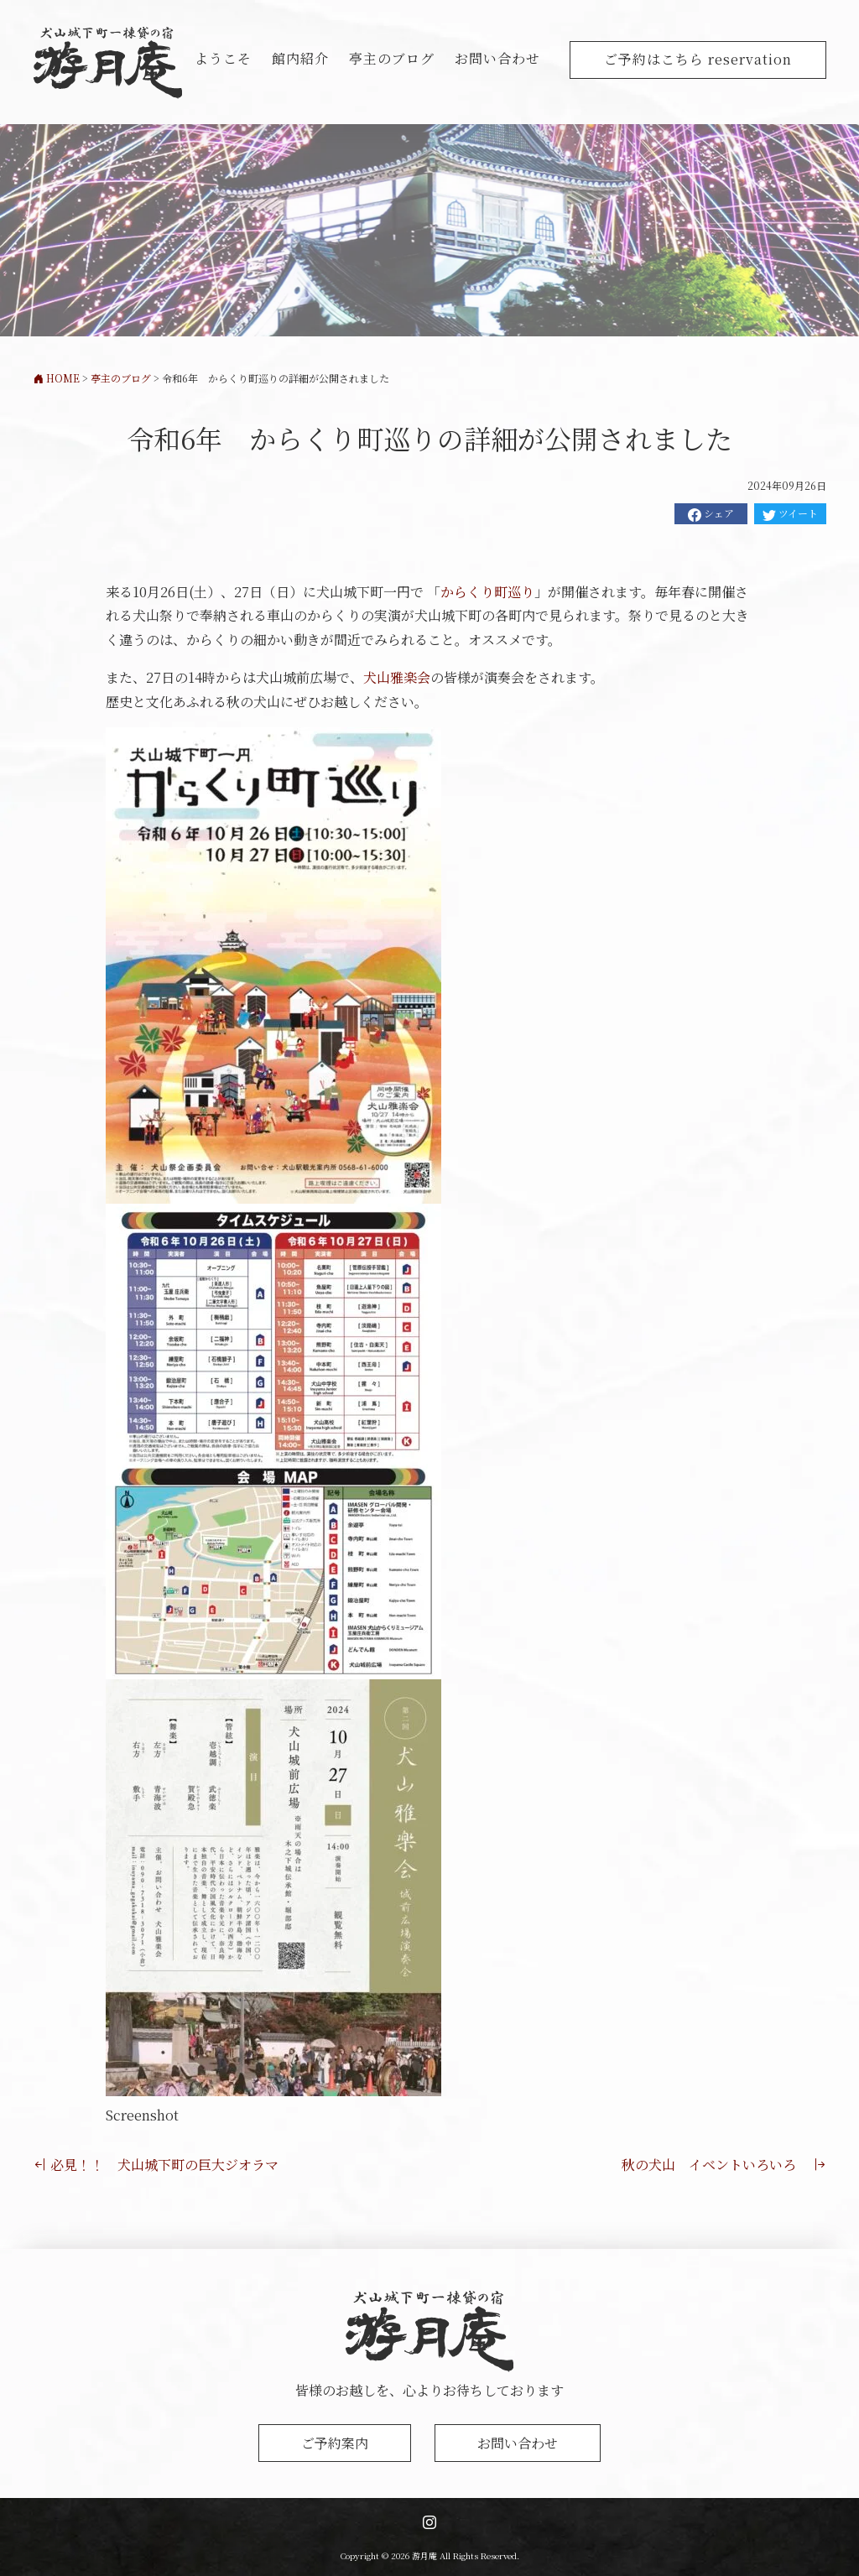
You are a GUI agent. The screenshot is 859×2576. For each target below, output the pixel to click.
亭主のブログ (392, 58)
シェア (711, 514)
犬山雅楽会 (396, 677)
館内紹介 (300, 58)
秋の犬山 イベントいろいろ (724, 2164)
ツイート (790, 514)
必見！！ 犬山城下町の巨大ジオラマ (156, 2164)
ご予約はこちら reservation (698, 59)
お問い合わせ (497, 58)
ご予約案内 (334, 2443)
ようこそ (223, 58)
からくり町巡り (487, 591)
